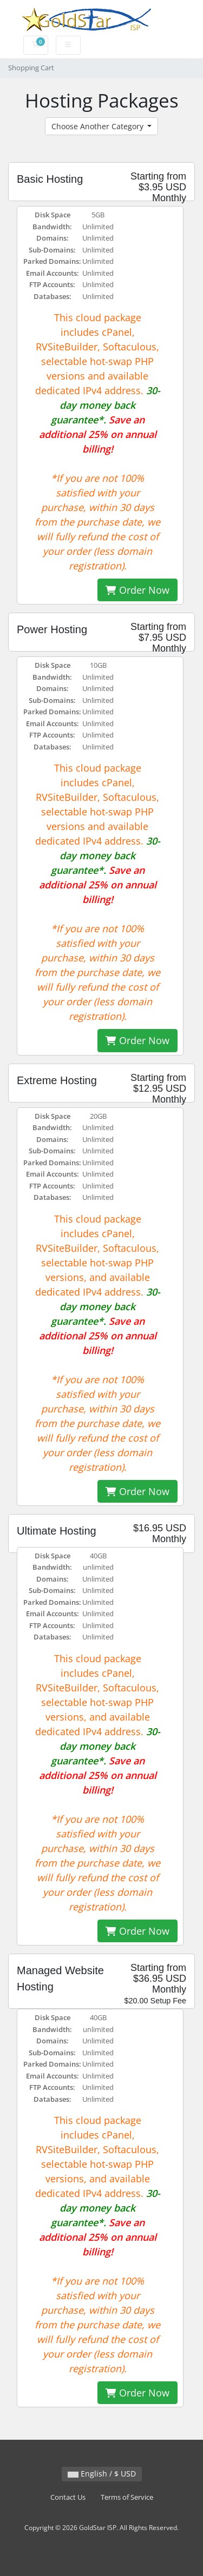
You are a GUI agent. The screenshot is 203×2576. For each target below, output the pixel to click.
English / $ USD (102, 2473)
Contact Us (68, 2497)
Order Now (137, 589)
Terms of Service (127, 2497)
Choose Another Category (98, 126)
